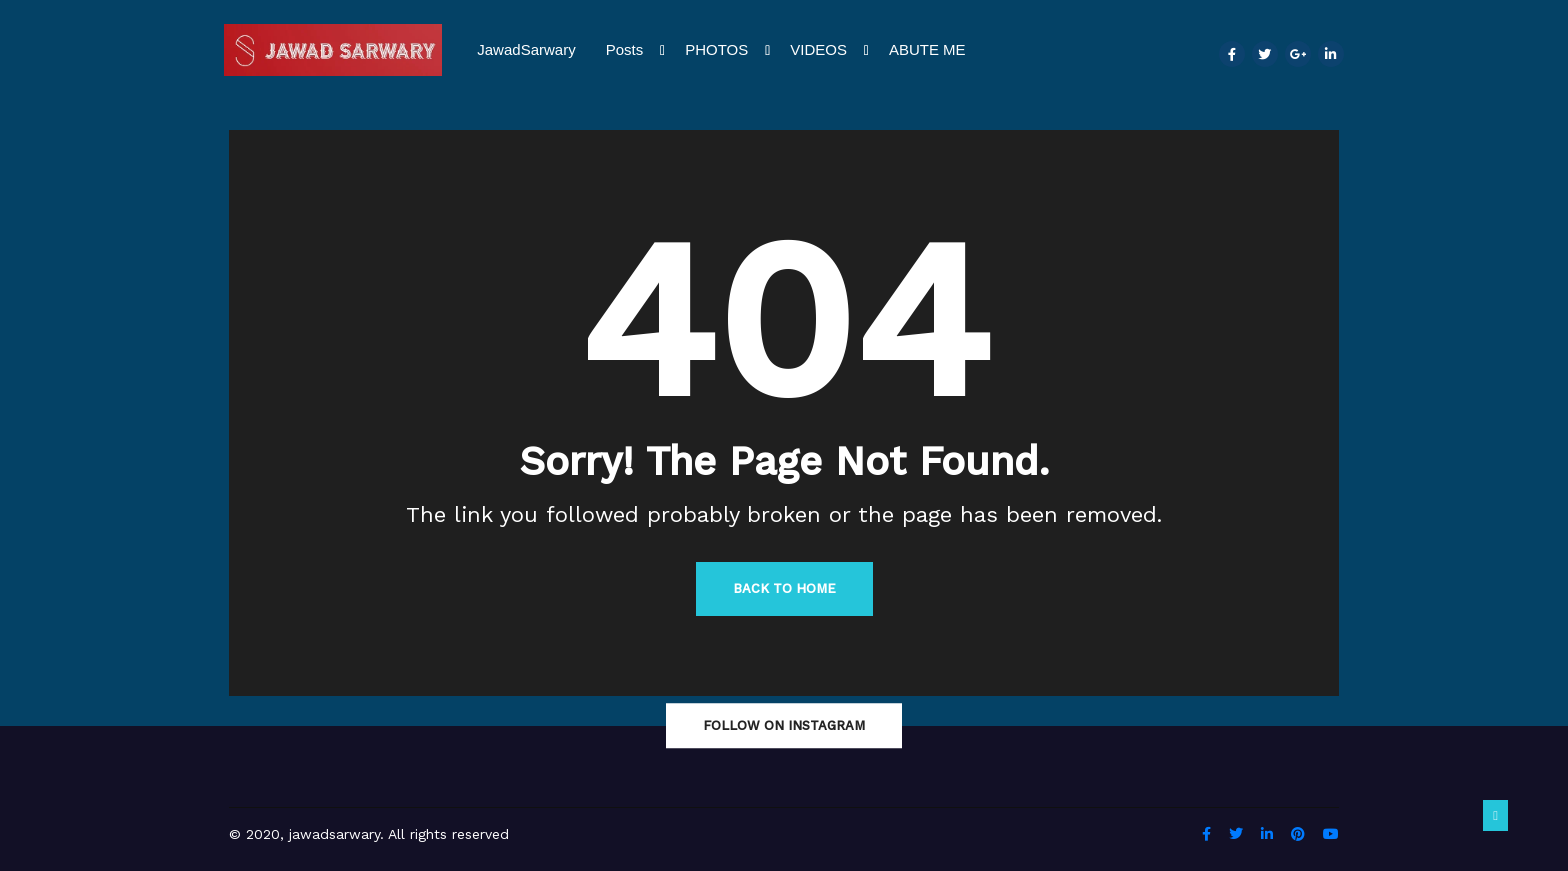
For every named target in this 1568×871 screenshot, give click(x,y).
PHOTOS (727, 50)
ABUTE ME (927, 49)
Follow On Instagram (784, 725)
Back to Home (784, 588)
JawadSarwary (526, 49)
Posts (636, 50)
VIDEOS (829, 50)
